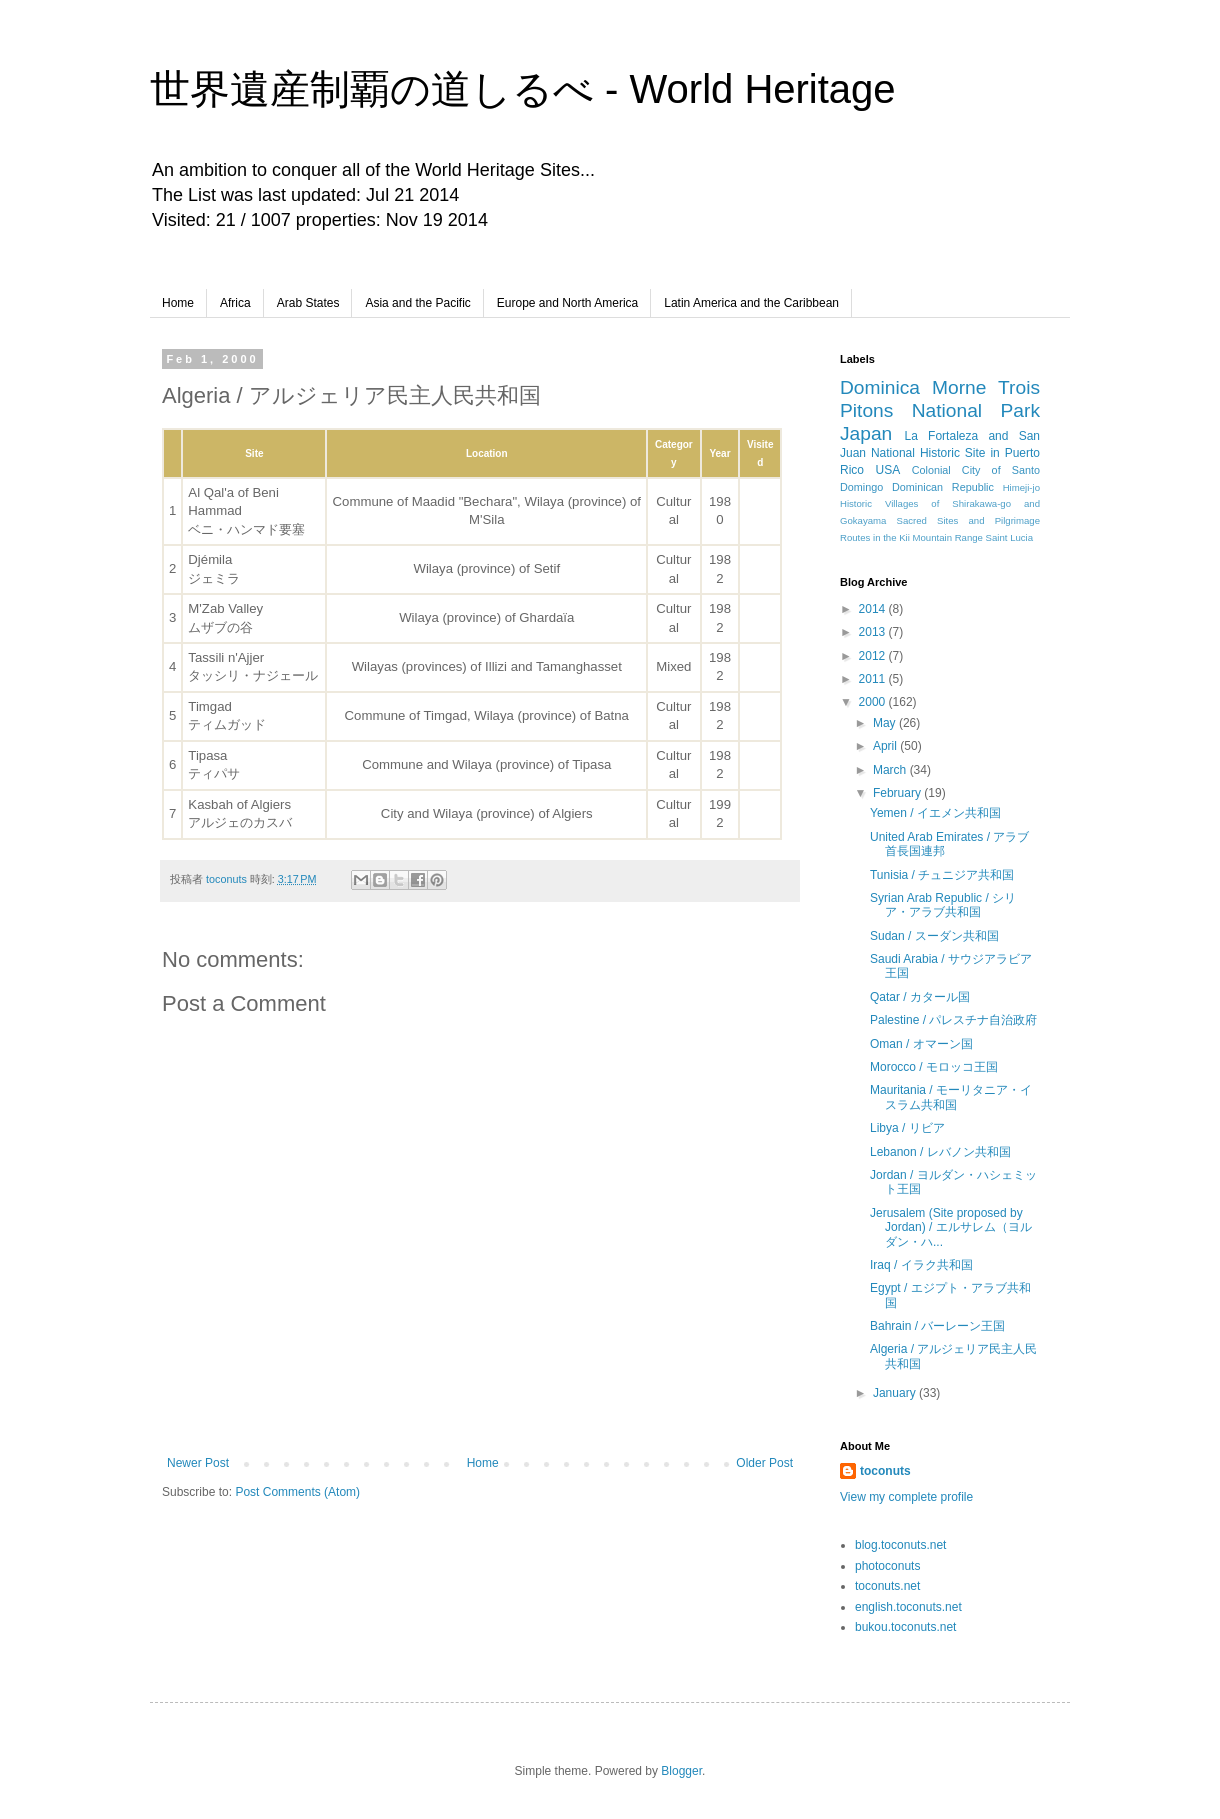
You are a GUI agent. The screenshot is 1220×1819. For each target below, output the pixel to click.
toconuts (885, 1471)
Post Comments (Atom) (297, 1492)
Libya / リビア (907, 1128)
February (898, 793)
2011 (874, 679)
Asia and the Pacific (417, 303)
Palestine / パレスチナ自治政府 (953, 1020)
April (886, 746)
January (896, 1393)
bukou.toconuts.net (905, 1627)
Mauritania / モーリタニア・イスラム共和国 (951, 1097)
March (891, 770)
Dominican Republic (943, 487)
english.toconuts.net (908, 1607)
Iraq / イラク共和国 (921, 1265)
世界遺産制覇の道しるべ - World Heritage (523, 89)
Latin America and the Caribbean (751, 303)
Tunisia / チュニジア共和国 (942, 875)
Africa (235, 303)
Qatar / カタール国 (920, 997)
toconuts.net (887, 1586)
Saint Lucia (1009, 537)
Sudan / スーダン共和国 (934, 936)
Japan (866, 433)
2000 (874, 702)
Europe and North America (567, 303)
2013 (874, 632)
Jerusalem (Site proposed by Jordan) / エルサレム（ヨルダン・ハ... (951, 1227)
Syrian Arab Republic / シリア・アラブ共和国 (943, 905)
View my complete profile (906, 1497)
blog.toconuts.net (900, 1545)
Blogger (681, 1771)
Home (178, 303)
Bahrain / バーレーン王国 (937, 1326)
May (886, 723)
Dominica (880, 387)
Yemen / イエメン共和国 (935, 813)
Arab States (308, 303)
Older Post (764, 1463)
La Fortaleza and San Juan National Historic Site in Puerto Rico (940, 453)
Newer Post (198, 1463)
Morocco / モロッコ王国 (934, 1067)
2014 (874, 609)
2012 (874, 656)
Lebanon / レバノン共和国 (940, 1152)
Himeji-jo (1021, 487)
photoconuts (887, 1566)
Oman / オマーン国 (921, 1044)
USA (888, 470)
